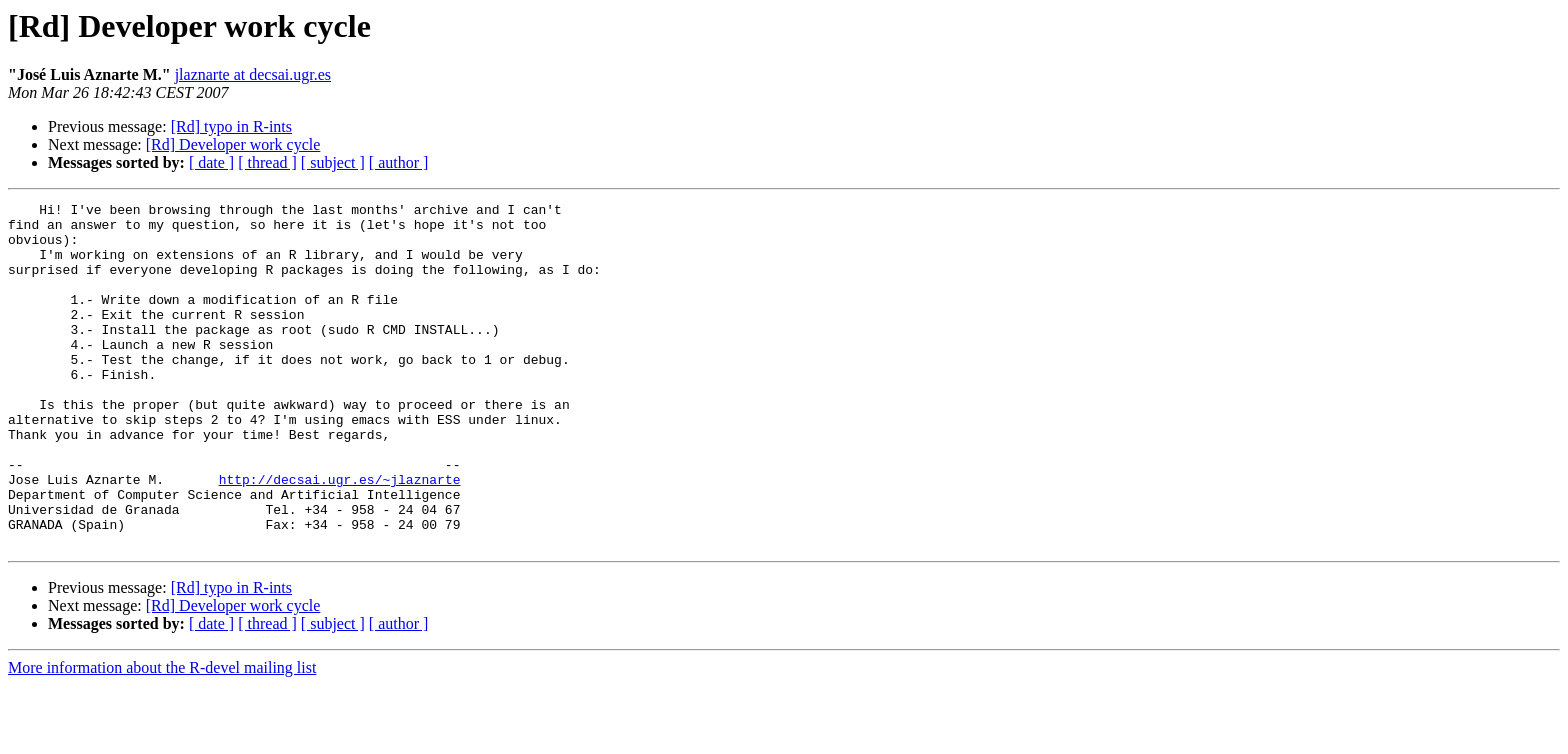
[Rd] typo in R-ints (231, 126)
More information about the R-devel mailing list (162, 736)
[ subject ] (333, 162)
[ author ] (399, 162)
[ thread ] (267, 162)
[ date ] (211, 162)
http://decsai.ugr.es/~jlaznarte (340, 536)
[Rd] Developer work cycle (233, 144)
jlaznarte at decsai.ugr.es (253, 74)
